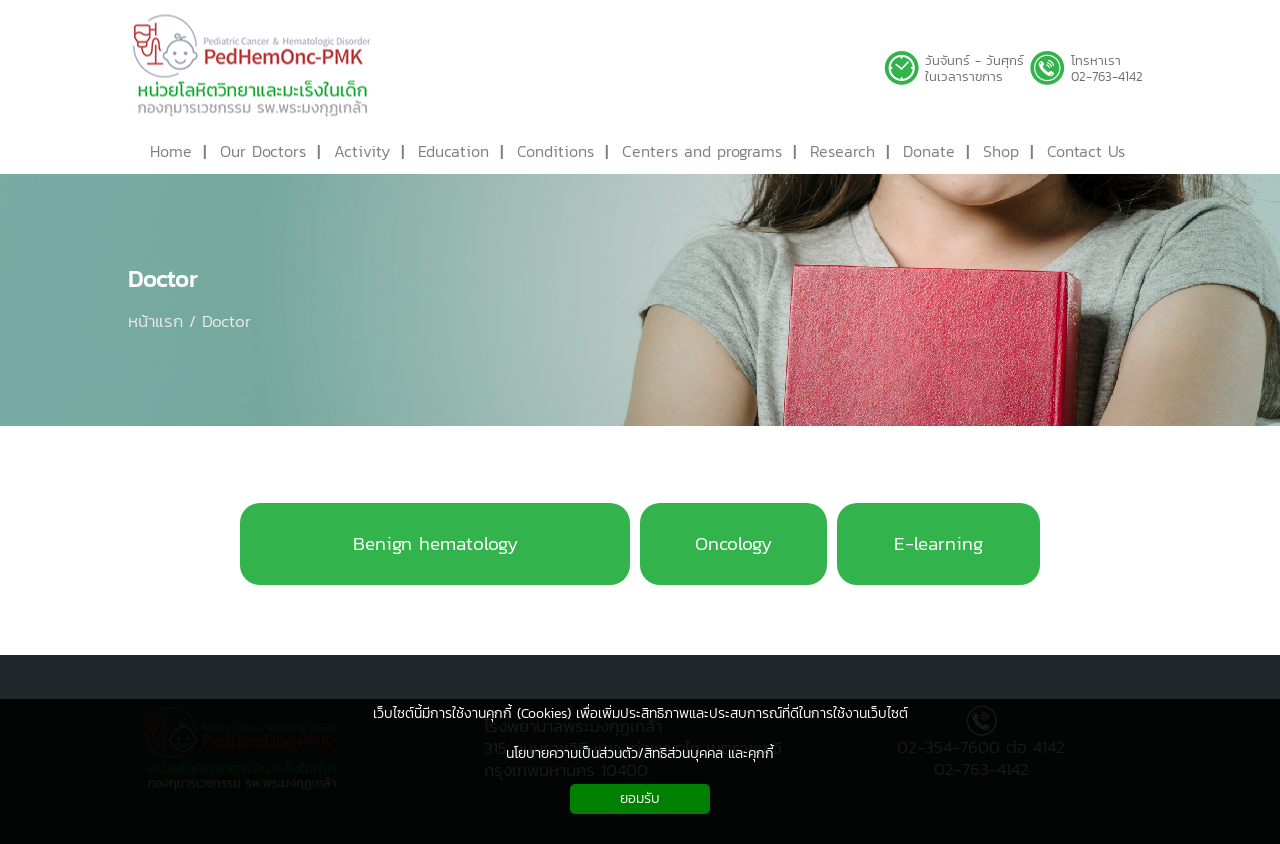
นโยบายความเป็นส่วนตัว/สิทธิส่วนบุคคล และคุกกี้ (640, 753)
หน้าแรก (155, 321)
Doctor (163, 279)
